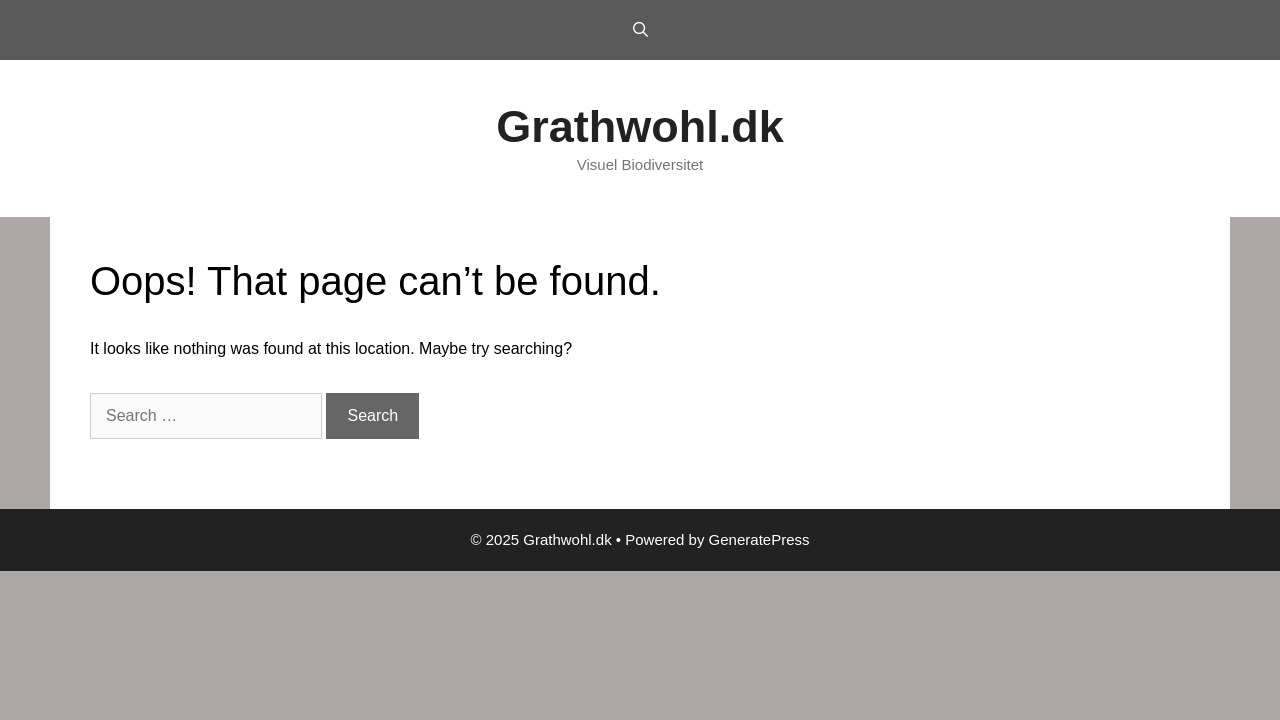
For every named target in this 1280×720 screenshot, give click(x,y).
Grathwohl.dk (640, 126)
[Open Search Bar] (639, 30)
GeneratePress (759, 539)
